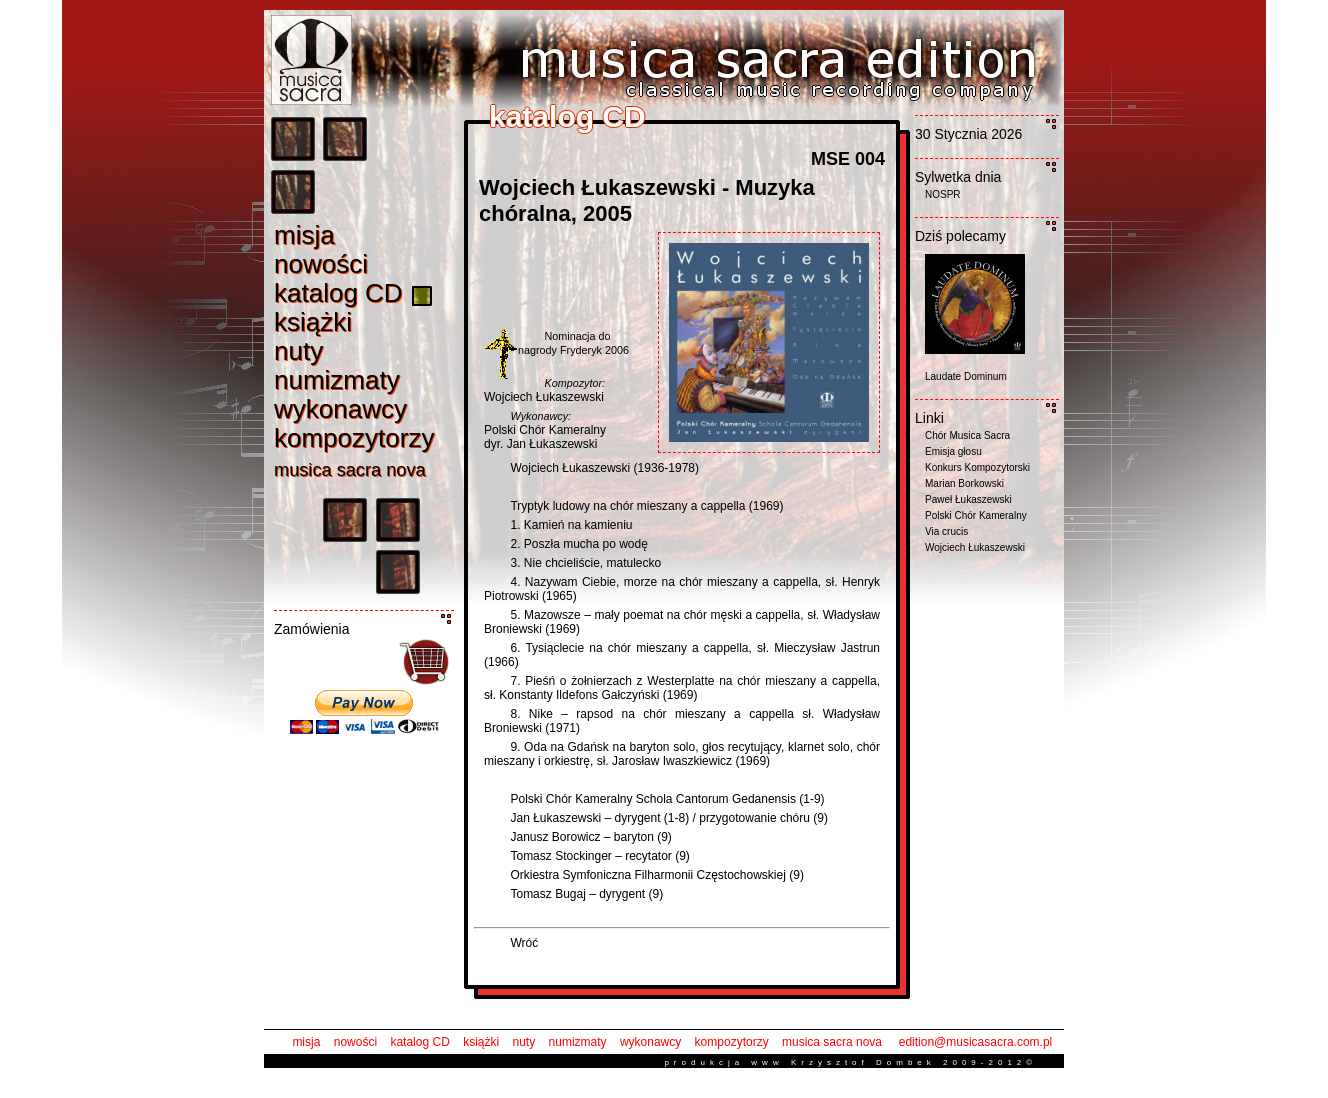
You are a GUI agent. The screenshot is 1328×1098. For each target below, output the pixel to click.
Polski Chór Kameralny (545, 430)
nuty (524, 1042)
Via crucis (946, 531)
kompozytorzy (732, 1042)
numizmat (337, 380)
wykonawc (340, 409)
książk (313, 322)
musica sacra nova (832, 1042)
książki (481, 1042)
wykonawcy (650, 1042)
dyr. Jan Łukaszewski (540, 444)
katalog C (338, 293)
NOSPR (943, 194)
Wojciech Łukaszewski (544, 397)
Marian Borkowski (964, 483)
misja (306, 1042)
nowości (355, 1042)
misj (304, 235)
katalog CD (419, 1042)
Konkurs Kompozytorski (977, 467)
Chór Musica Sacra (967, 435)
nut (298, 351)
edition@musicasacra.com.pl (976, 1042)
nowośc (321, 264)
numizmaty (578, 1042)
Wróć (524, 943)
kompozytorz (354, 438)
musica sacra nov (350, 470)
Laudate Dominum (966, 376)
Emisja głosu (953, 451)
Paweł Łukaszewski (968, 499)
